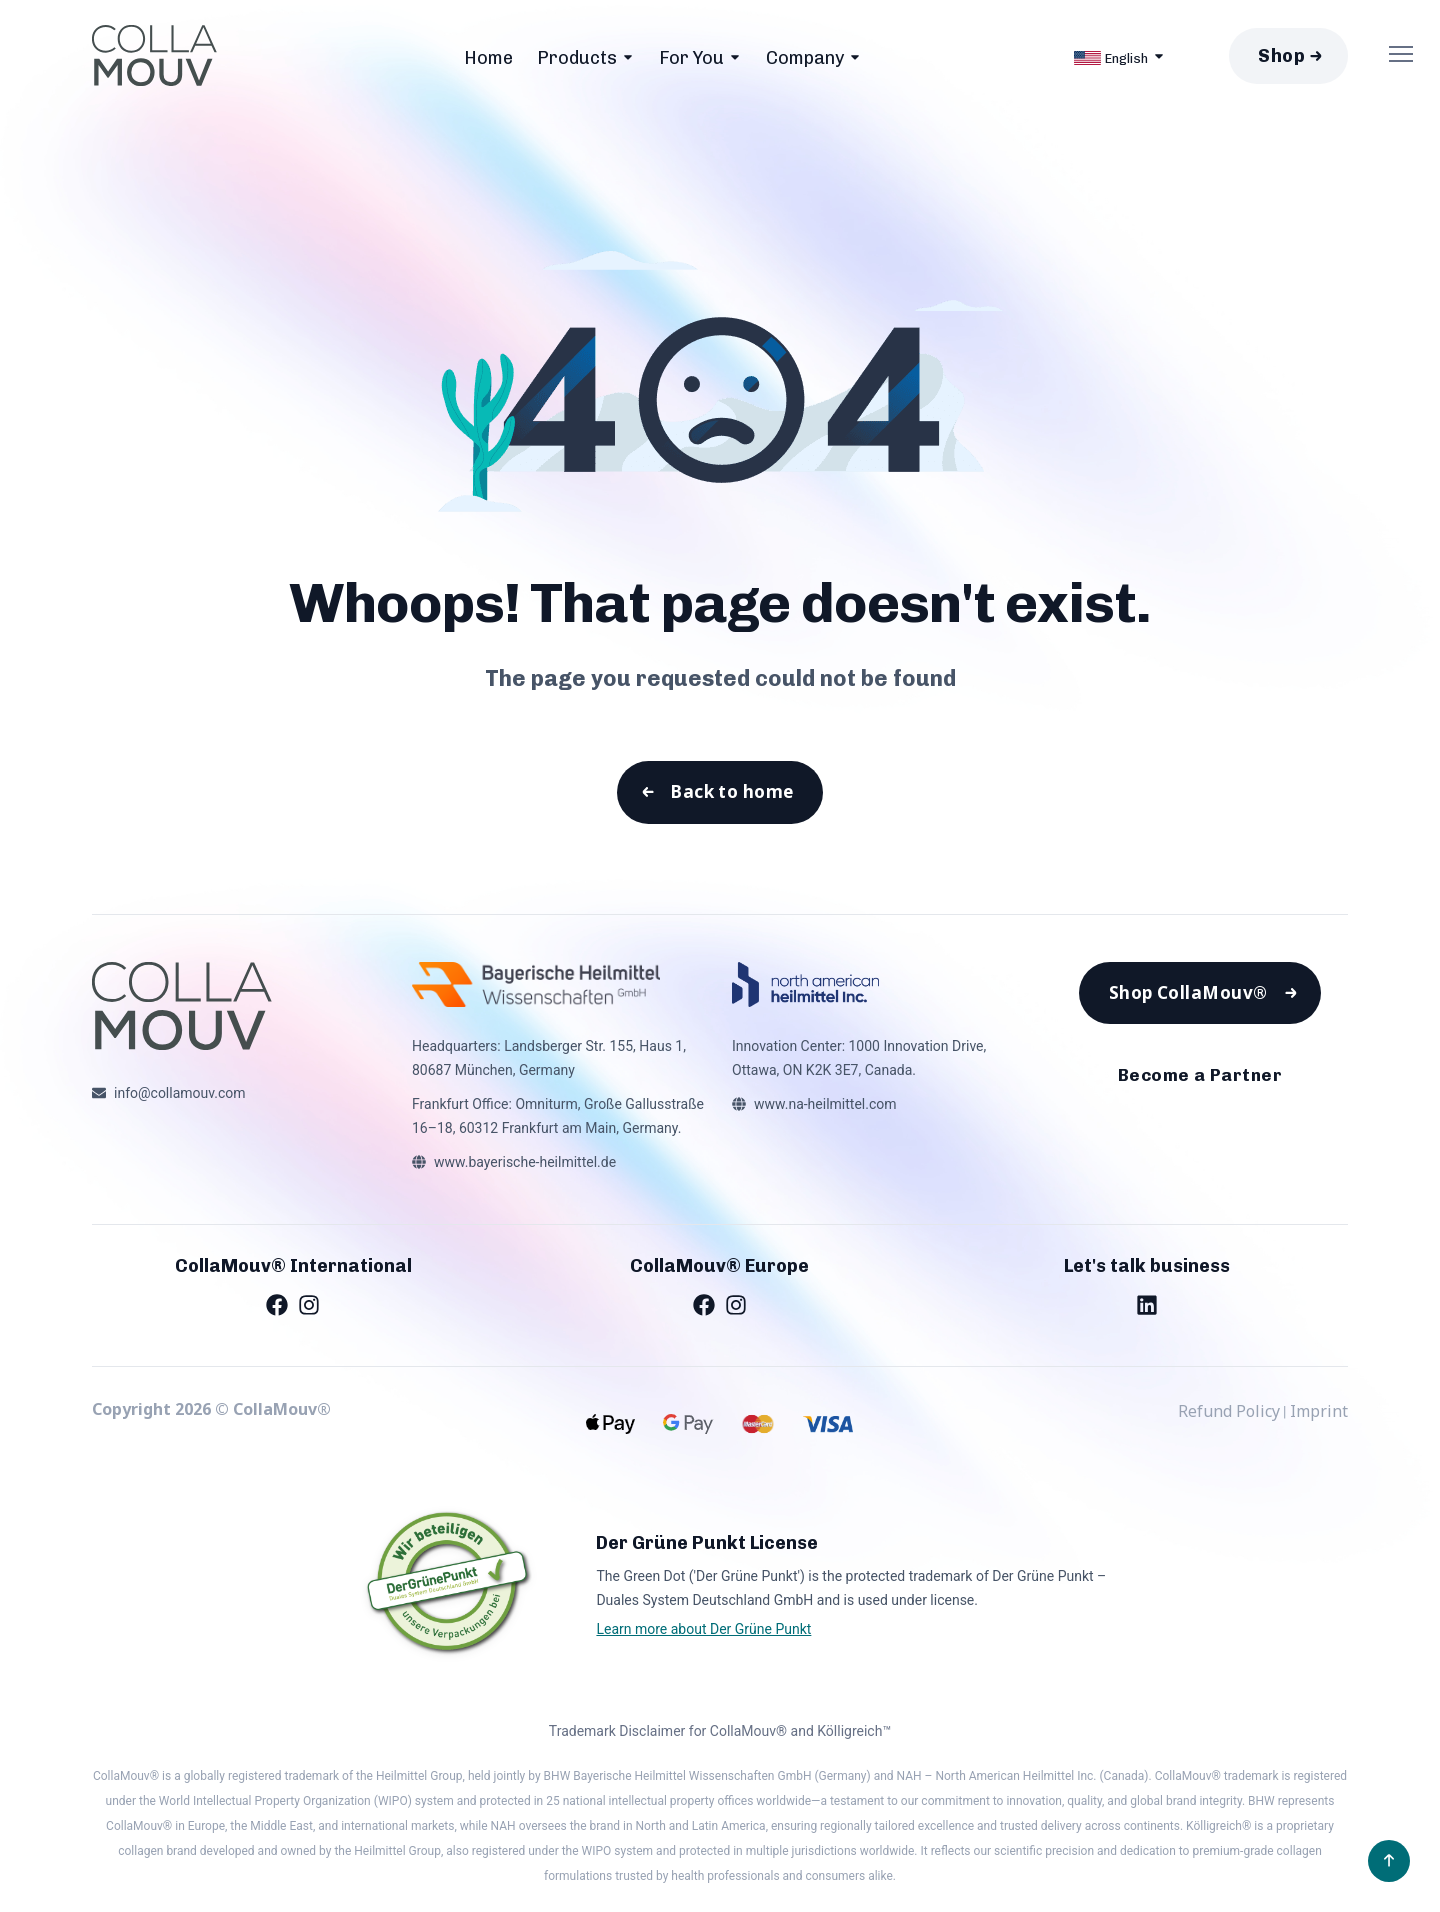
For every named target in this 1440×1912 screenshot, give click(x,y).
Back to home (731, 794)
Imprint (1319, 1414)
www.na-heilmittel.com (825, 1107)
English (1111, 58)
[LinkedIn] (1147, 1307)
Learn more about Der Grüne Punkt (703, 1632)
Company (805, 58)
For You (691, 58)
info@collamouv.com (180, 1096)
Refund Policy (1229, 1414)
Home (488, 58)
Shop (1281, 56)
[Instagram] (309, 1307)
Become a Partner (1200, 1083)
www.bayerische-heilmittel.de (525, 1165)
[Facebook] (277, 1307)
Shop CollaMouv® (1188, 998)
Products (577, 58)
